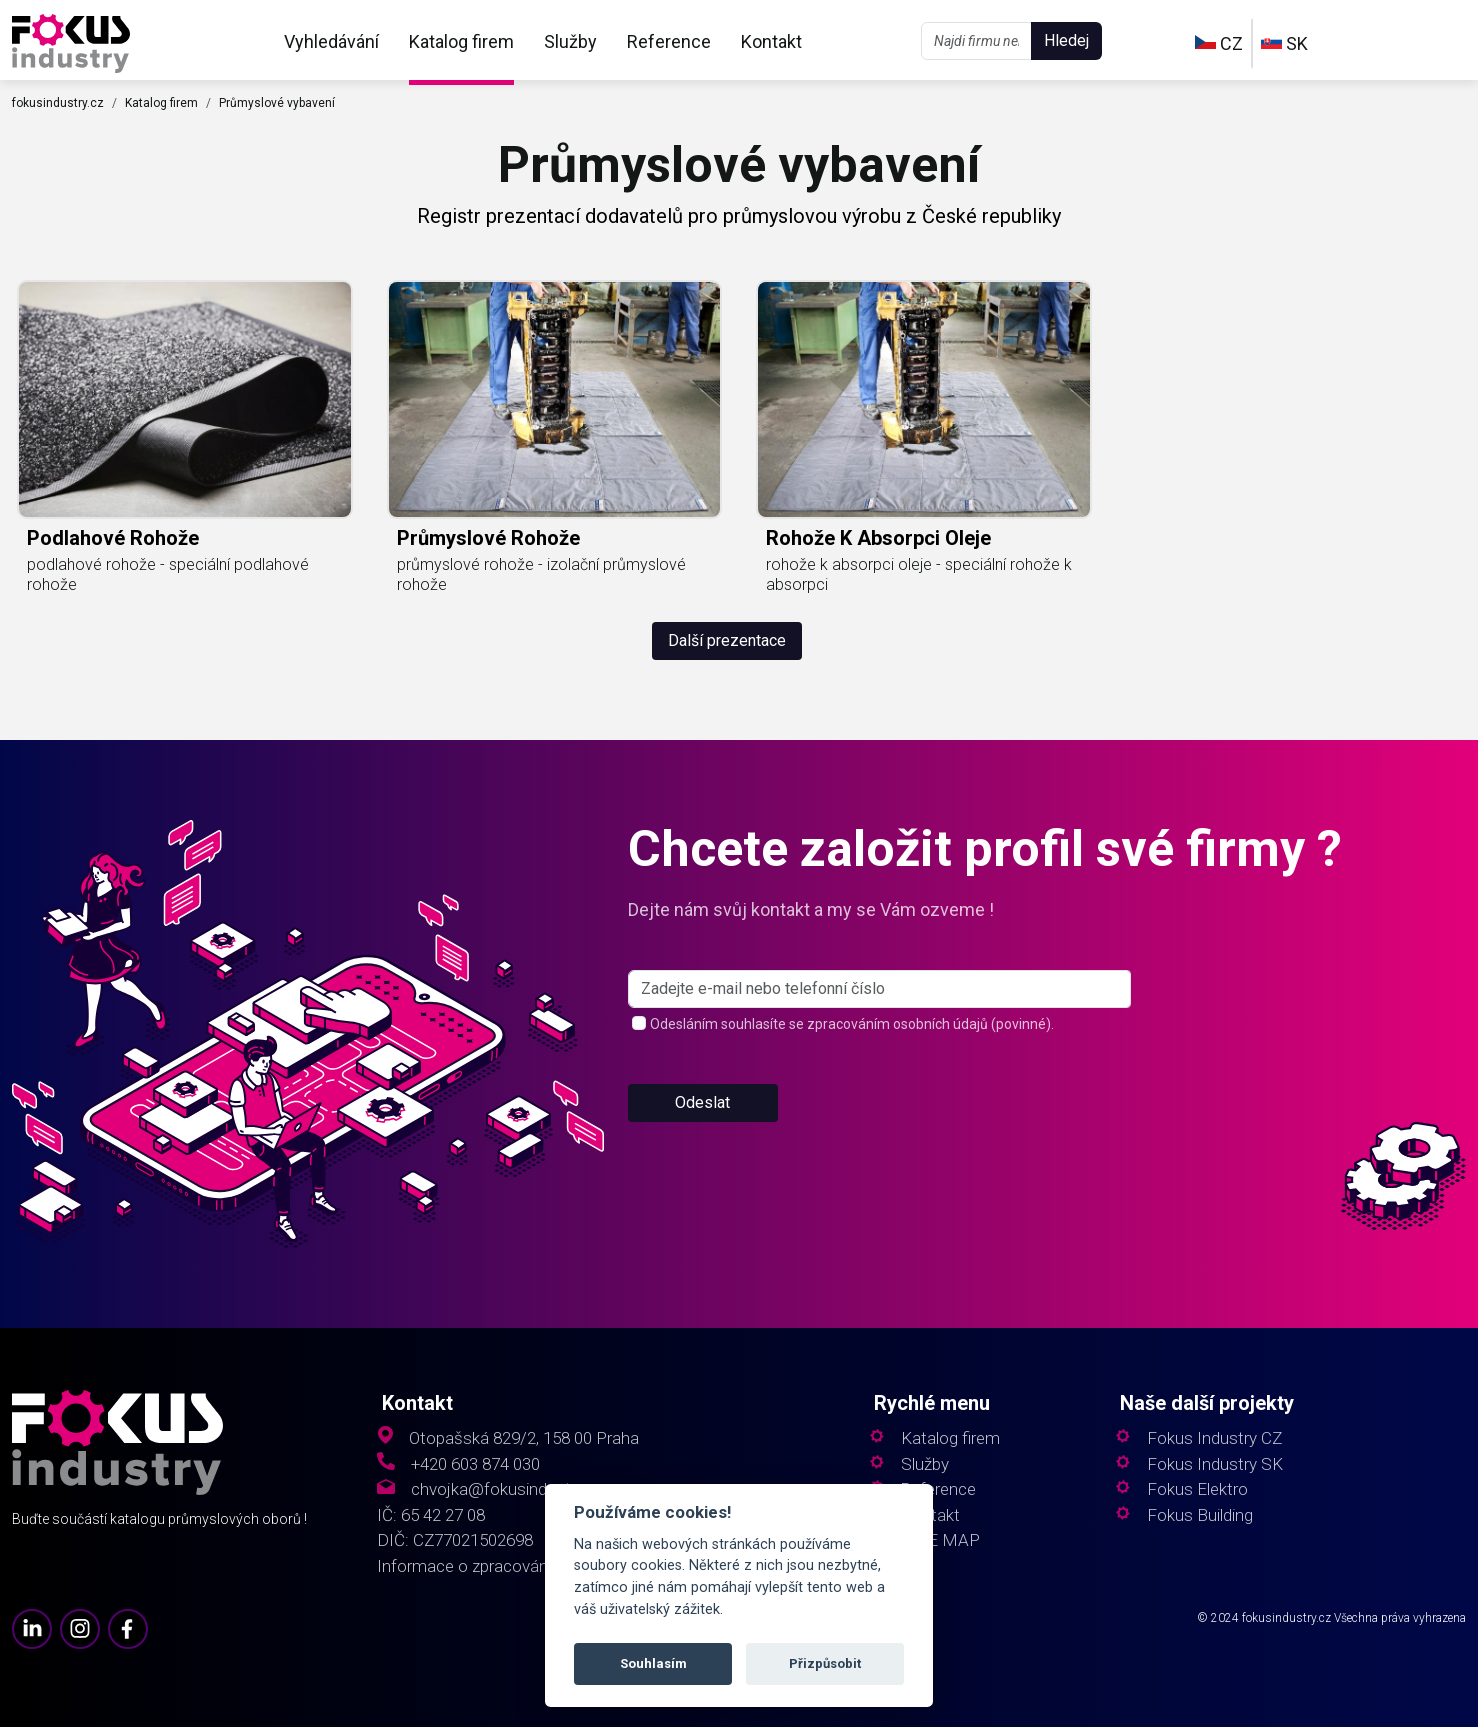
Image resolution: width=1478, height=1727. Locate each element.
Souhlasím (653, 1663)
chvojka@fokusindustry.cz (507, 1489)
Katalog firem (461, 41)
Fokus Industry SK (1215, 1464)
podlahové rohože (113, 538)
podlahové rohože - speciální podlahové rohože (168, 574)
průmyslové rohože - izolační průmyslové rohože (541, 574)
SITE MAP (940, 1540)
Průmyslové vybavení (277, 103)
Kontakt (771, 41)
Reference (669, 41)
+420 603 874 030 (475, 1464)
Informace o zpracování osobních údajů (522, 1566)
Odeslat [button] (702, 1102)
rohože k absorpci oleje (878, 538)
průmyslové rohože (488, 538)
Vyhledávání (331, 41)
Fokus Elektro (1197, 1489)
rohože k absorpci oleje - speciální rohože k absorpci (919, 574)
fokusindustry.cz (58, 103)
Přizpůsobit (825, 1663)
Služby (570, 41)
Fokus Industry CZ (1214, 1438)
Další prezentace (727, 640)
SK (1284, 43)
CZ (1219, 43)
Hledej (1066, 40)
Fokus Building (1200, 1515)
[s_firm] (879, 989)
